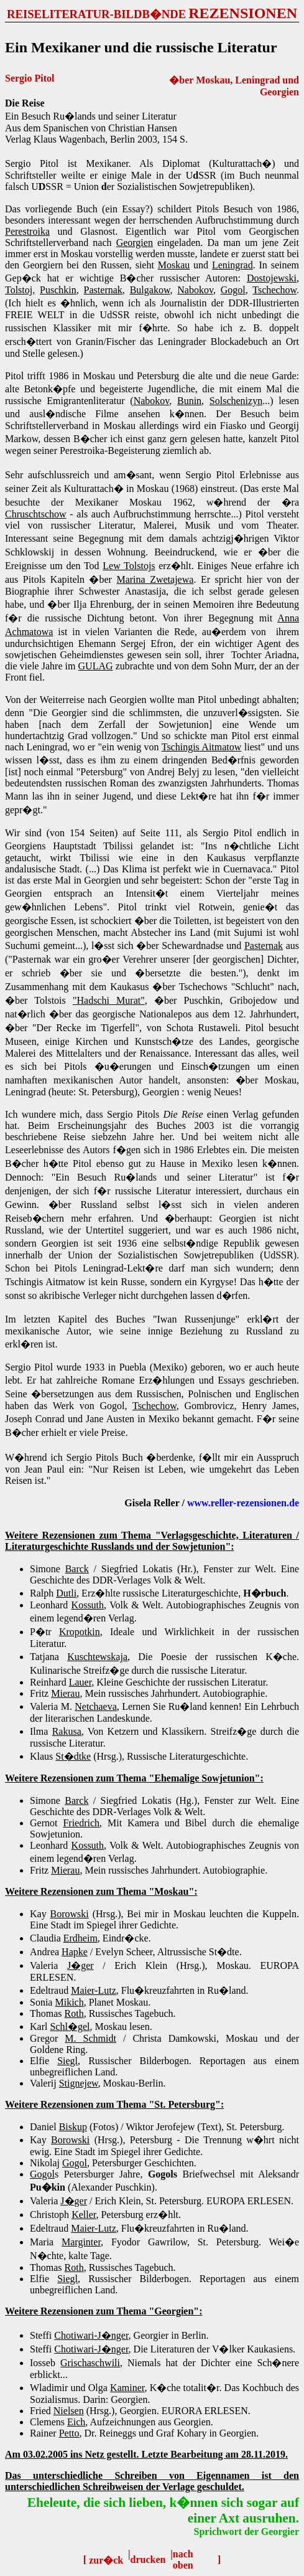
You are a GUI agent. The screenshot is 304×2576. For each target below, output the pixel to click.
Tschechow (274, 290)
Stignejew (78, 2083)
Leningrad (232, 265)
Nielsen (68, 2410)
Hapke (75, 1951)
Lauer (80, 1682)
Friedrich (81, 1823)
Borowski (69, 1913)
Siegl (67, 2060)
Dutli (66, 1593)
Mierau (65, 1693)
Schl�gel (70, 2026)
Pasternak (103, 290)
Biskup (73, 2126)
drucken (148, 2559)
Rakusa (66, 1731)
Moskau (174, 265)
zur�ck (106, 2560)
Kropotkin (79, 1631)
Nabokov (195, 290)
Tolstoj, (20, 290)
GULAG (95, 666)
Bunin (189, 400)
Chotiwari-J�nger (91, 2335)
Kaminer (127, 2387)
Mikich (69, 2002)
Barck (77, 1569)
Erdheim (80, 1938)
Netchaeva (96, 1706)
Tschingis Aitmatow (202, 747)
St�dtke (73, 1756)
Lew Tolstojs (129, 565)
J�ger (80, 1965)
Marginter (81, 2242)
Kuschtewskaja (97, 1656)
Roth (74, 2013)
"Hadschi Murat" (109, 1000)
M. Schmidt (90, 2038)
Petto (69, 2433)
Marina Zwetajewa (154, 579)
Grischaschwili (90, 2362)
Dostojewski (272, 278)
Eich (76, 2422)
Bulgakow (150, 290)
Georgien (134, 242)
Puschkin (58, 290)
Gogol (233, 290)
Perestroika (27, 231)
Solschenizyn (236, 400)
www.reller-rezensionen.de (243, 1503)
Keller (83, 2214)
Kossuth (87, 1605)
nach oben (183, 2559)
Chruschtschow (36, 514)
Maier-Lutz (93, 1990)
